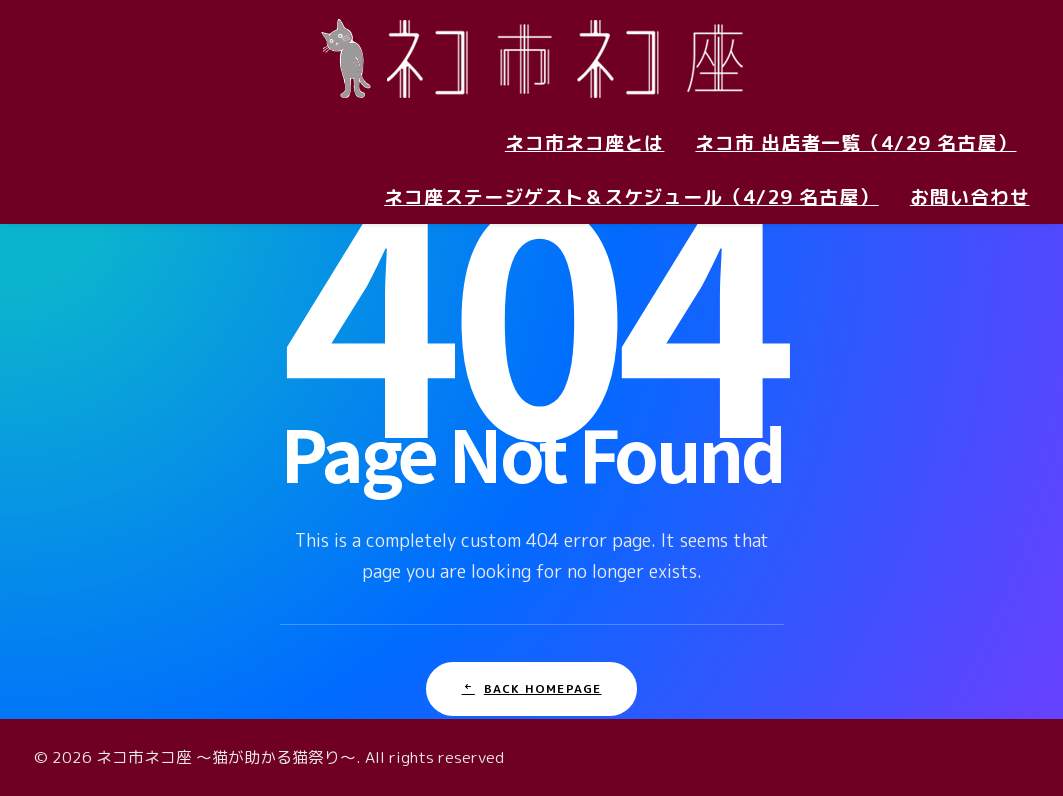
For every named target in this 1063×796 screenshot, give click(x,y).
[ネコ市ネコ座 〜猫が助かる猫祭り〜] (532, 58)
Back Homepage (532, 688)
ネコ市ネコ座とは (585, 143)
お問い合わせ (970, 197)
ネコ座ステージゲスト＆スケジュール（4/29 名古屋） (631, 197)
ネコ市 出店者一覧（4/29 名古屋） (855, 143)
